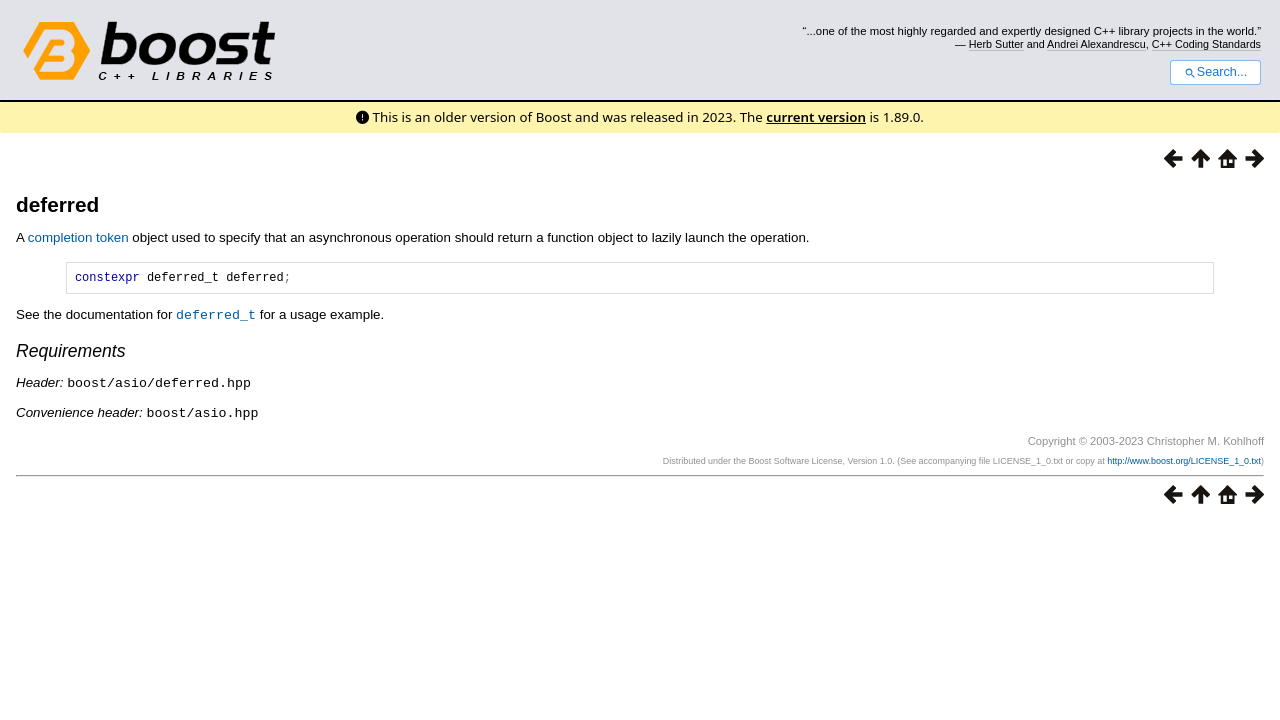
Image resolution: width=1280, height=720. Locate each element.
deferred (57, 204)
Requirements (71, 353)
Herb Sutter (996, 44)
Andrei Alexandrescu (1096, 44)
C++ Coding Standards (1206, 44)
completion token (78, 237)
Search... (1215, 72)
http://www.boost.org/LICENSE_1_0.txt (1184, 461)
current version (816, 117)
